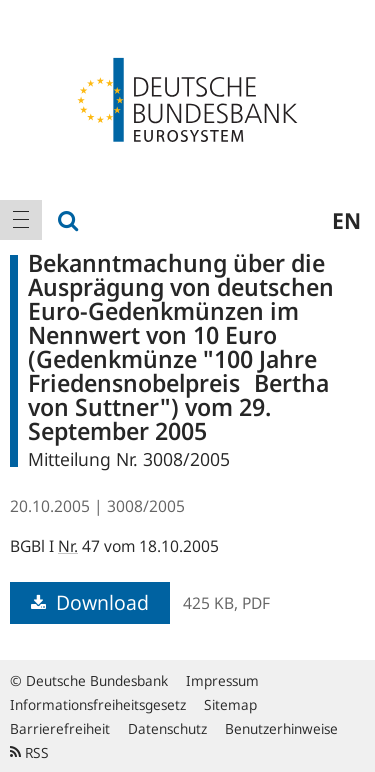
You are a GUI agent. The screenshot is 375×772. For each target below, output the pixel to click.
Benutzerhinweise (281, 728)
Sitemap (230, 704)
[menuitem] (21, 220)
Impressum (222, 680)
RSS (29, 752)
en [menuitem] (346, 220)
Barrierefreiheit (60, 728)
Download (90, 602)
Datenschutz (167, 728)
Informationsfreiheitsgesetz (98, 704)
